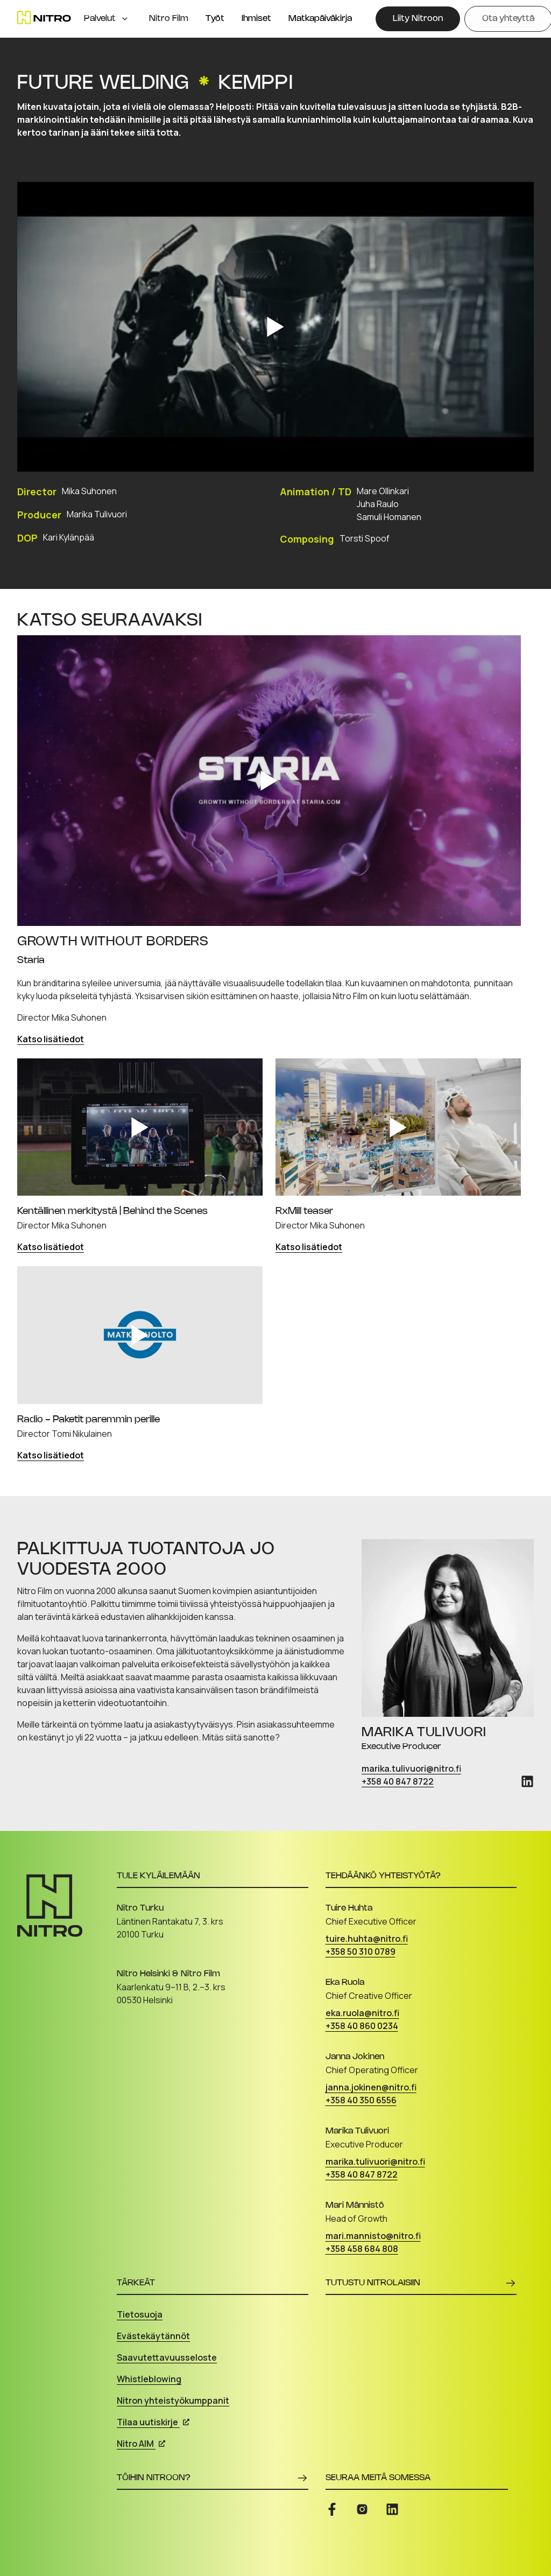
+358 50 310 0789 (360, 1951)
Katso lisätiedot (50, 1039)
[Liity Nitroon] (418, 18)
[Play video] (275, 327)
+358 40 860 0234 (362, 2026)
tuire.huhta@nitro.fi (367, 1939)
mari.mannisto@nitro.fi (373, 2236)
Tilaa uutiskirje (153, 2422)
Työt (215, 19)
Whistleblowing (149, 2379)
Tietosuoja (140, 2314)
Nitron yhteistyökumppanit (173, 2400)
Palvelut (100, 19)
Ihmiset (256, 19)
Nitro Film (168, 19)
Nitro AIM (141, 2443)
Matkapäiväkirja (320, 19)
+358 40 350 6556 (361, 2100)
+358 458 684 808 (362, 2249)
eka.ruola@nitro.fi (362, 2013)
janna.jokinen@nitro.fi (371, 2087)
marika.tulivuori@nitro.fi (411, 1768)
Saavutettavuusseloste (167, 2357)
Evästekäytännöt (153, 2336)
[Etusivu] (44, 17)
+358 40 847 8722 (398, 1781)
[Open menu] (125, 19)
